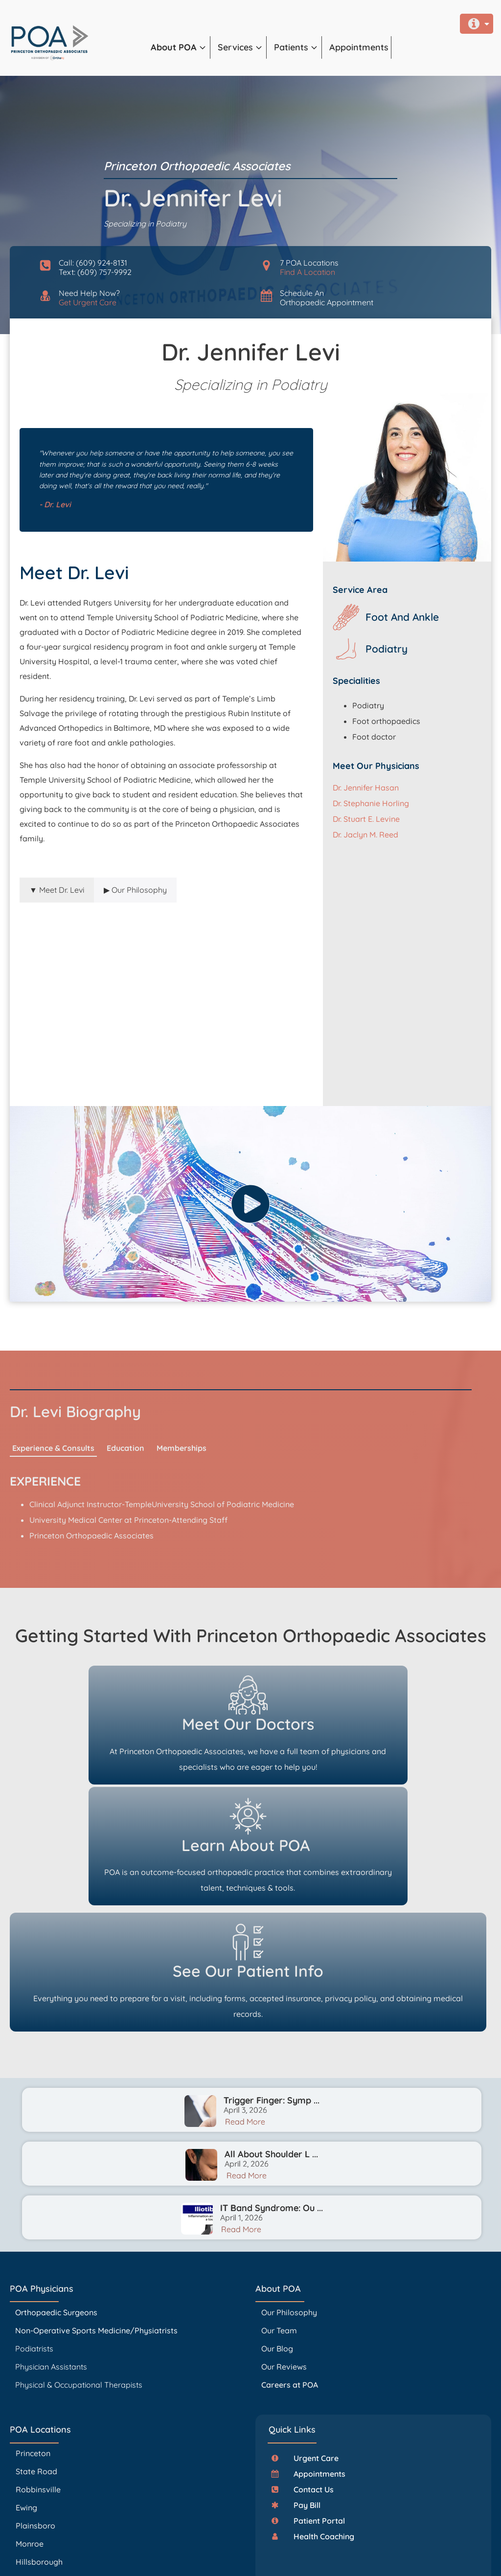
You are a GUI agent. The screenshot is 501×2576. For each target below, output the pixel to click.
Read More (245, 2001)
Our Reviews (284, 2245)
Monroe (30, 2423)
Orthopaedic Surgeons (56, 2191)
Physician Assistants (52, 2245)
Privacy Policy (236, 2556)
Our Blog (277, 2227)
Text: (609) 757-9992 (95, 272)
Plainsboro (36, 2405)
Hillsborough (39, 2441)
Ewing (26, 2387)
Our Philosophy (289, 2191)
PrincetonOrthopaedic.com (164, 2541)
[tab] (57, 890)
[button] (180, 47)
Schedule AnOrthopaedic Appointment (326, 297)
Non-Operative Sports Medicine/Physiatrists (96, 2209)
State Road (36, 2350)
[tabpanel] (161, 990)
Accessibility (266, 2556)
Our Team (279, 2209)
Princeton (33, 2332)
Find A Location (307, 272)
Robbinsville (38, 2368)
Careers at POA (289, 2263)
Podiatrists (34, 2227)
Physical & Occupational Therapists (78, 2263)
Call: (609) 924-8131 (93, 263)
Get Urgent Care (87, 302)
